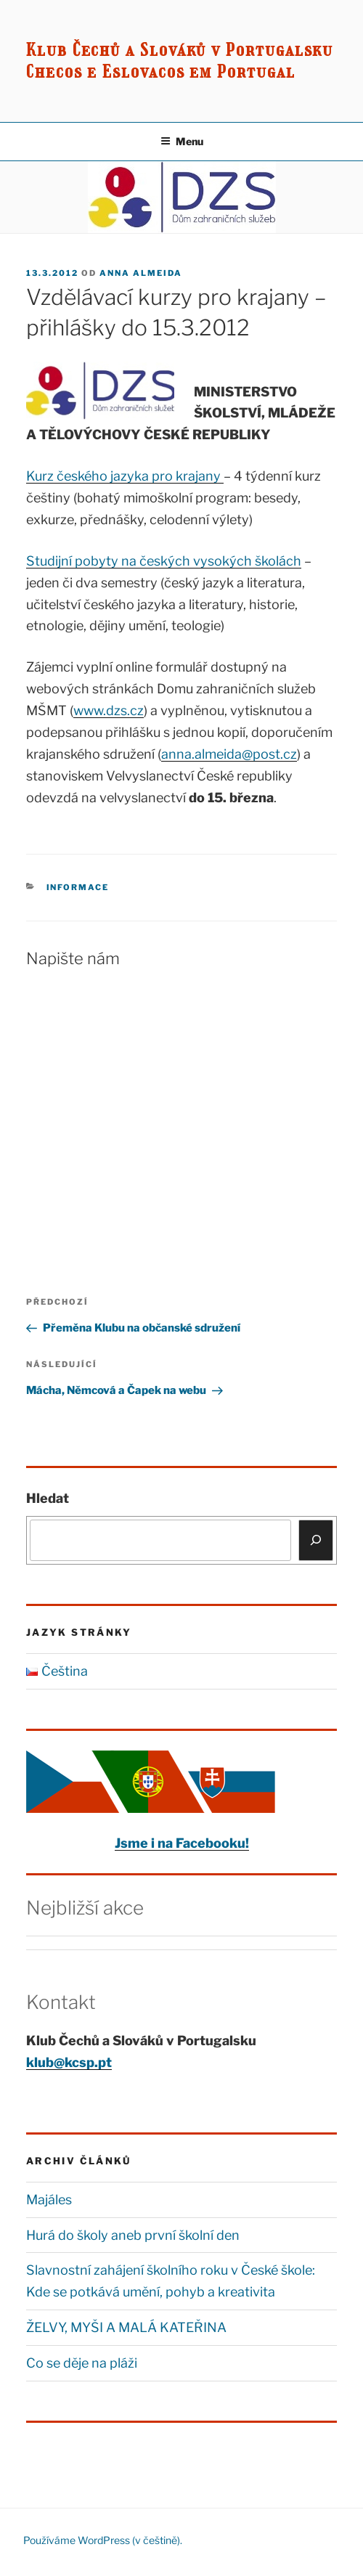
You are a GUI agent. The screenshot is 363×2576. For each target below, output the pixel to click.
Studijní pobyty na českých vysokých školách (163, 560)
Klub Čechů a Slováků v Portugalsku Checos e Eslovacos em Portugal (179, 60)
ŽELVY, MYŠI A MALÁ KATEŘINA (126, 2327)
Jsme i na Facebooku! (182, 1843)
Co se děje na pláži (81, 2363)
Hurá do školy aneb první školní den (133, 2235)
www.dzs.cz (108, 710)
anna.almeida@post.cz (229, 754)
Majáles (49, 2199)
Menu (181, 141)
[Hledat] (316, 1540)
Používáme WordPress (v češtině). (102, 2540)
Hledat (47, 1498)
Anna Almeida (140, 273)
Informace (78, 887)
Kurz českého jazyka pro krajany (125, 476)
